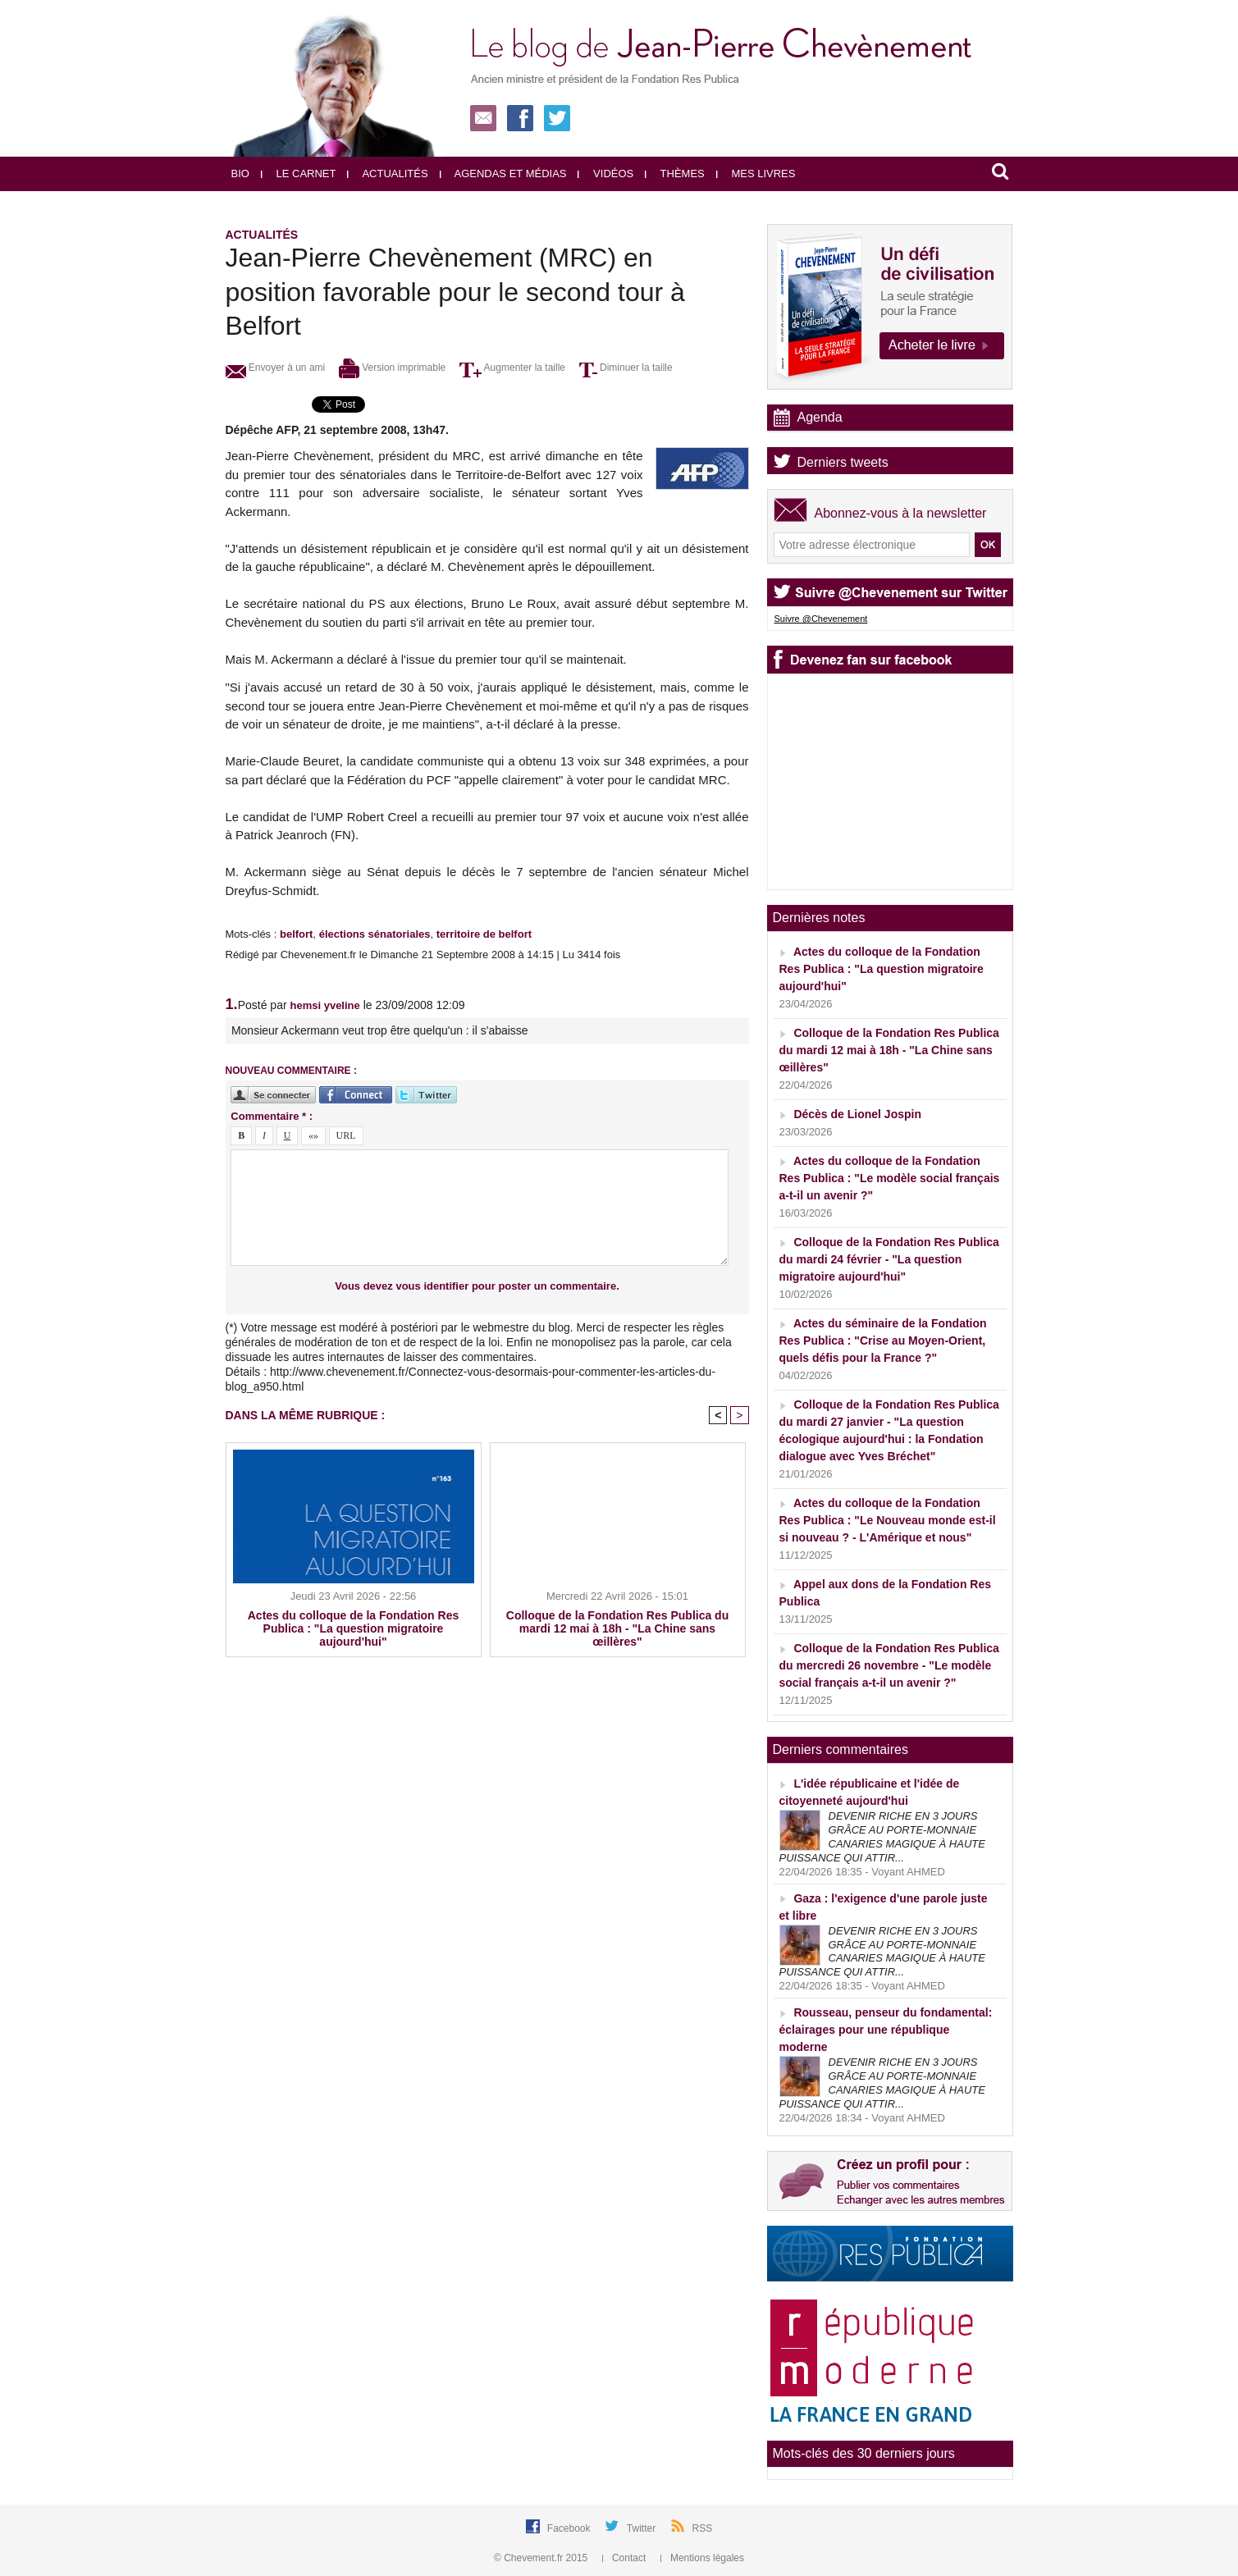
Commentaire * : (272, 1116)
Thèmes (675, 173)
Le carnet (298, 173)
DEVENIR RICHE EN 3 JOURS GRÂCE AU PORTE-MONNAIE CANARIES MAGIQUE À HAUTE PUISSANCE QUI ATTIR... (882, 1837)
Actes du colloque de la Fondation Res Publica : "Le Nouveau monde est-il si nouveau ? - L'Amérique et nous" (887, 1520)
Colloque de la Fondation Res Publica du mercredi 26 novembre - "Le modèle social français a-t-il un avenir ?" (889, 1665)
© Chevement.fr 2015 (542, 2558)
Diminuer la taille (626, 367)
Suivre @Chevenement (821, 618)
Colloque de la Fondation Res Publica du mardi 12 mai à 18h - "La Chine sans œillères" (617, 1628)
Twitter (643, 2528)
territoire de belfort (484, 934)
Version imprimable (392, 367)
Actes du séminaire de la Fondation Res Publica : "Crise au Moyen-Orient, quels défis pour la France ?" (883, 1340)
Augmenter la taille (512, 367)
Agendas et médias (503, 173)
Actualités (387, 173)
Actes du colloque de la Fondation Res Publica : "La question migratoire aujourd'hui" (353, 1628)
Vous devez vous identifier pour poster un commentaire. (477, 1286)
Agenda (820, 417)
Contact (625, 2558)
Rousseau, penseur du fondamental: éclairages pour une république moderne (886, 2029)
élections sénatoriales (375, 934)
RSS (702, 2528)
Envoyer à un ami (276, 367)
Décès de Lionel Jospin (857, 1114)
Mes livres (756, 173)
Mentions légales (702, 2558)
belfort (296, 934)
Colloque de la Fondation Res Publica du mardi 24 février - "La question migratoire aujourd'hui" (889, 1259)
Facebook (570, 2528)
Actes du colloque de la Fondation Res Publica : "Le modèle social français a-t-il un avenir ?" (889, 1178)
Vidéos (605, 173)
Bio (240, 173)
